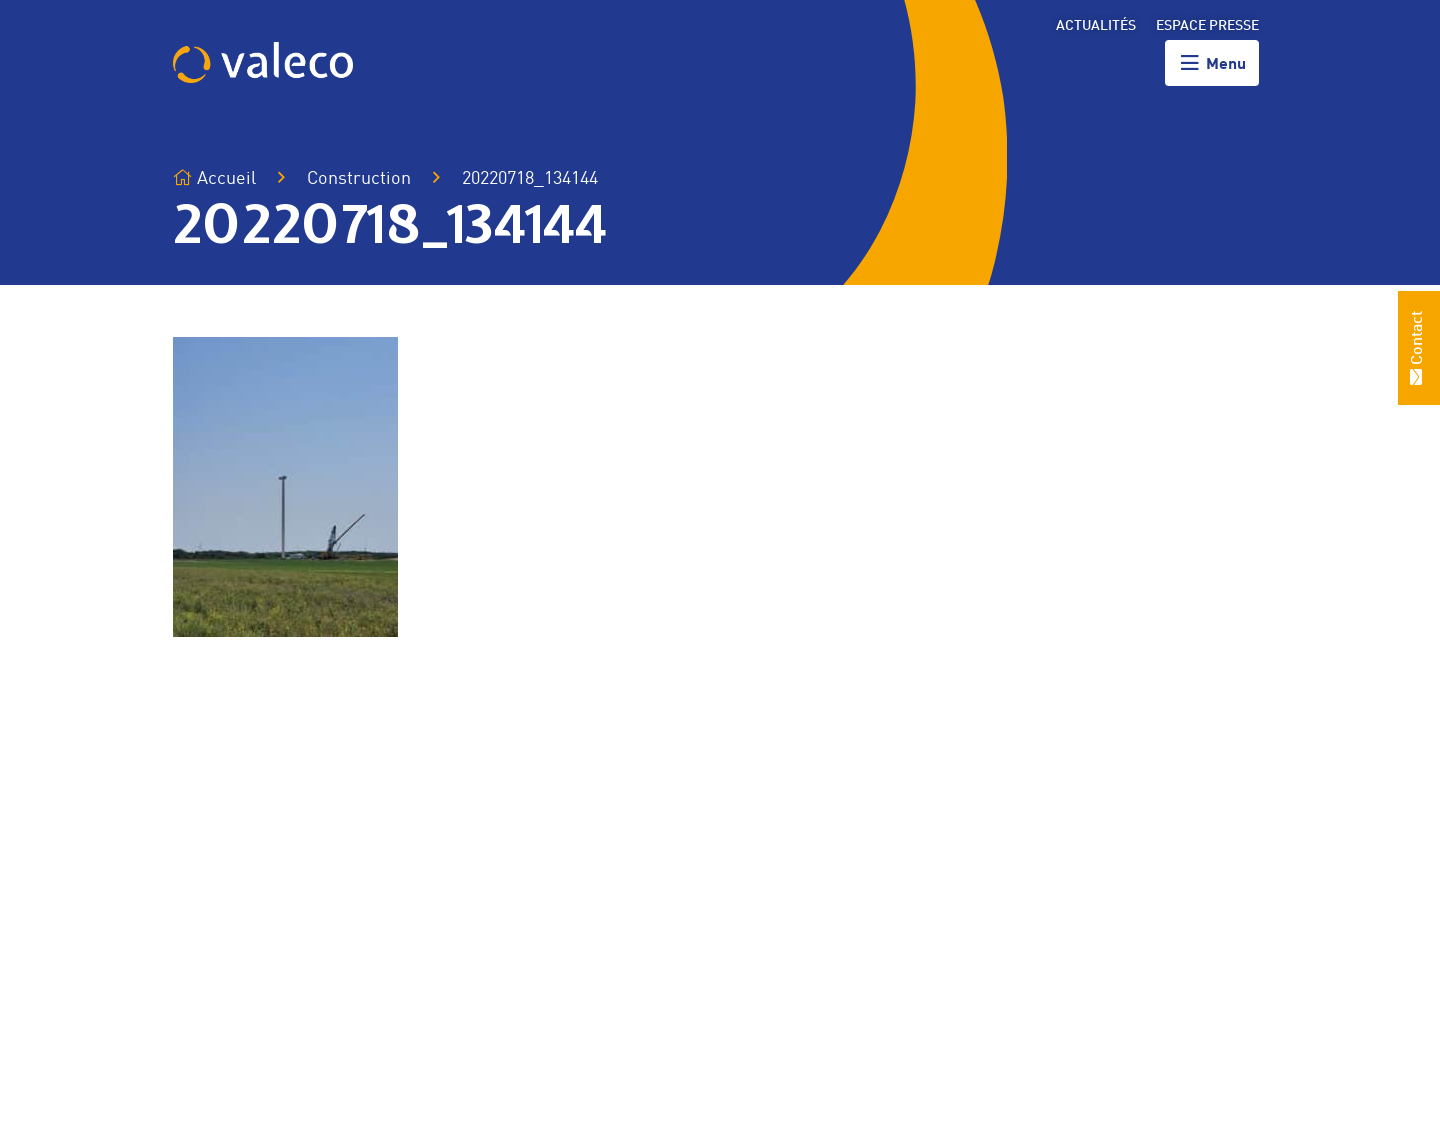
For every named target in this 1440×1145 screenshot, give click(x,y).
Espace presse (1207, 26)
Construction (359, 179)
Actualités (1096, 26)
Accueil (214, 178)
